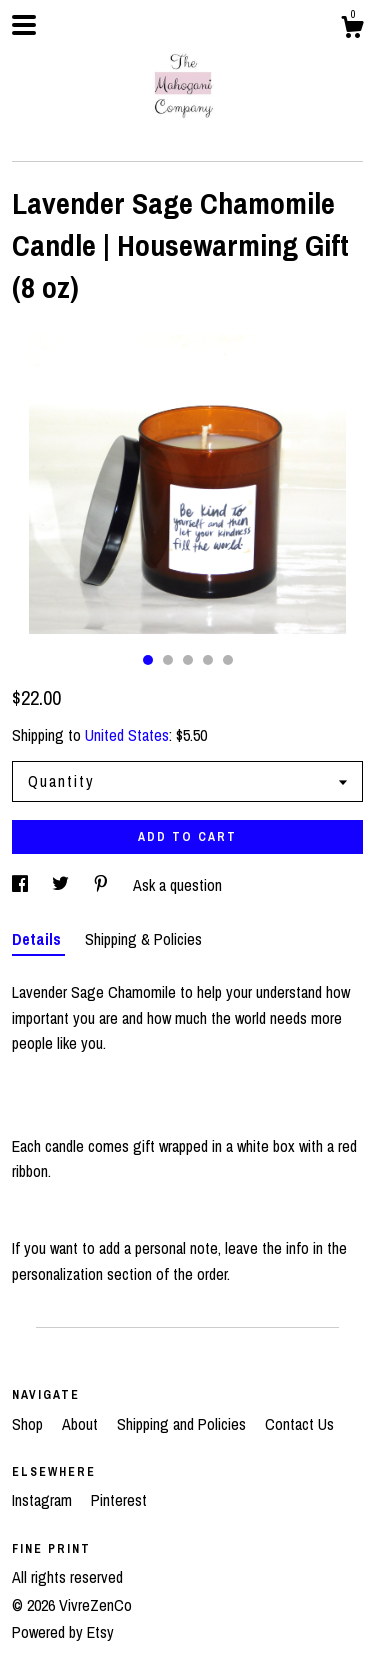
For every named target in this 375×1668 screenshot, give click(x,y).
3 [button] (188, 660)
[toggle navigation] (24, 25)
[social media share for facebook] (22, 885)
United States (127, 735)
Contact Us (299, 1424)
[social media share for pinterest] (103, 885)
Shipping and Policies (183, 1424)
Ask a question (177, 885)
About (82, 1424)
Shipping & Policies (143, 939)
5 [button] (228, 660)
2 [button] (168, 660)
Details (38, 939)
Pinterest (119, 1500)
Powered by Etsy (63, 1632)
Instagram (44, 1500)
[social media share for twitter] (62, 885)
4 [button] (208, 660)
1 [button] (148, 660)
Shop (29, 1424)
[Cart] (352, 30)
